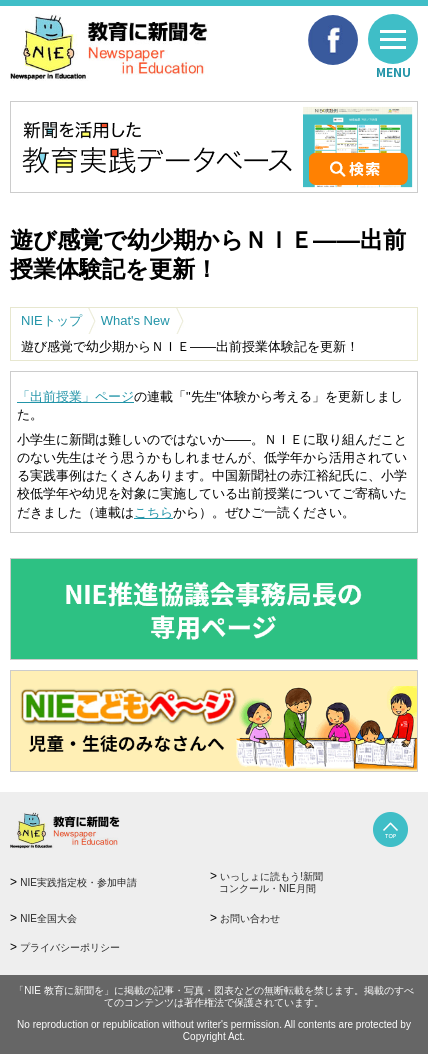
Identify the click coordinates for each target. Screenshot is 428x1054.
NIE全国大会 (48, 918)
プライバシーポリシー (70, 947)
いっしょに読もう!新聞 (310, 883)
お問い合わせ (250, 918)
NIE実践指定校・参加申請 (78, 882)
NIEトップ (51, 320)
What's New (135, 320)
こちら (153, 512)
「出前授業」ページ (75, 396)
